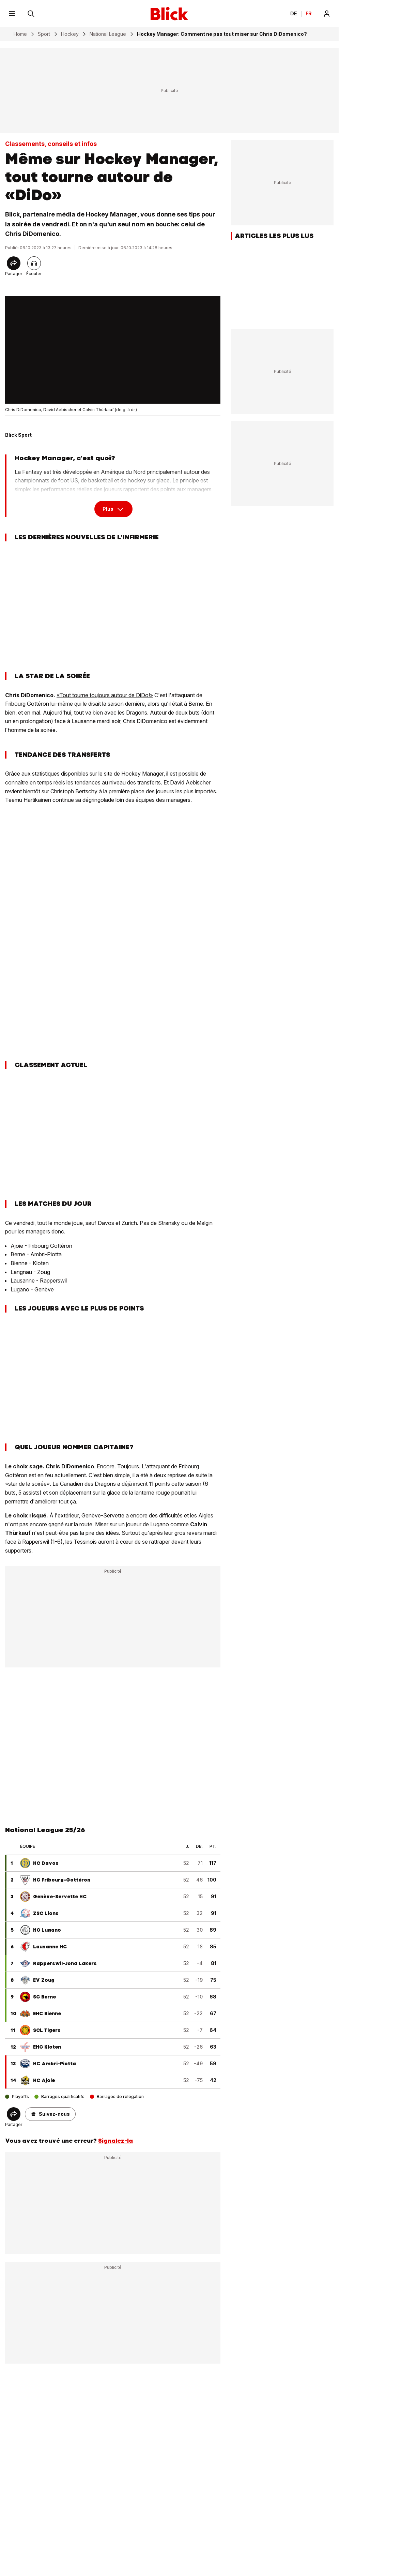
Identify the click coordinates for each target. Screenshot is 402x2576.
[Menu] (12, 13)
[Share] (13, 263)
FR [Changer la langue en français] (309, 13)
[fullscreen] (112, 350)
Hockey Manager (142, 773)
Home (20, 34)
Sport (44, 34)
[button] (50, 2114)
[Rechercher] (31, 13)
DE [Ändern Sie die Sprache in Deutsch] (293, 13)
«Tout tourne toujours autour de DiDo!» (105, 695)
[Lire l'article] (34, 263)
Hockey (70, 34)
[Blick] (169, 13)
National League (108, 34)
